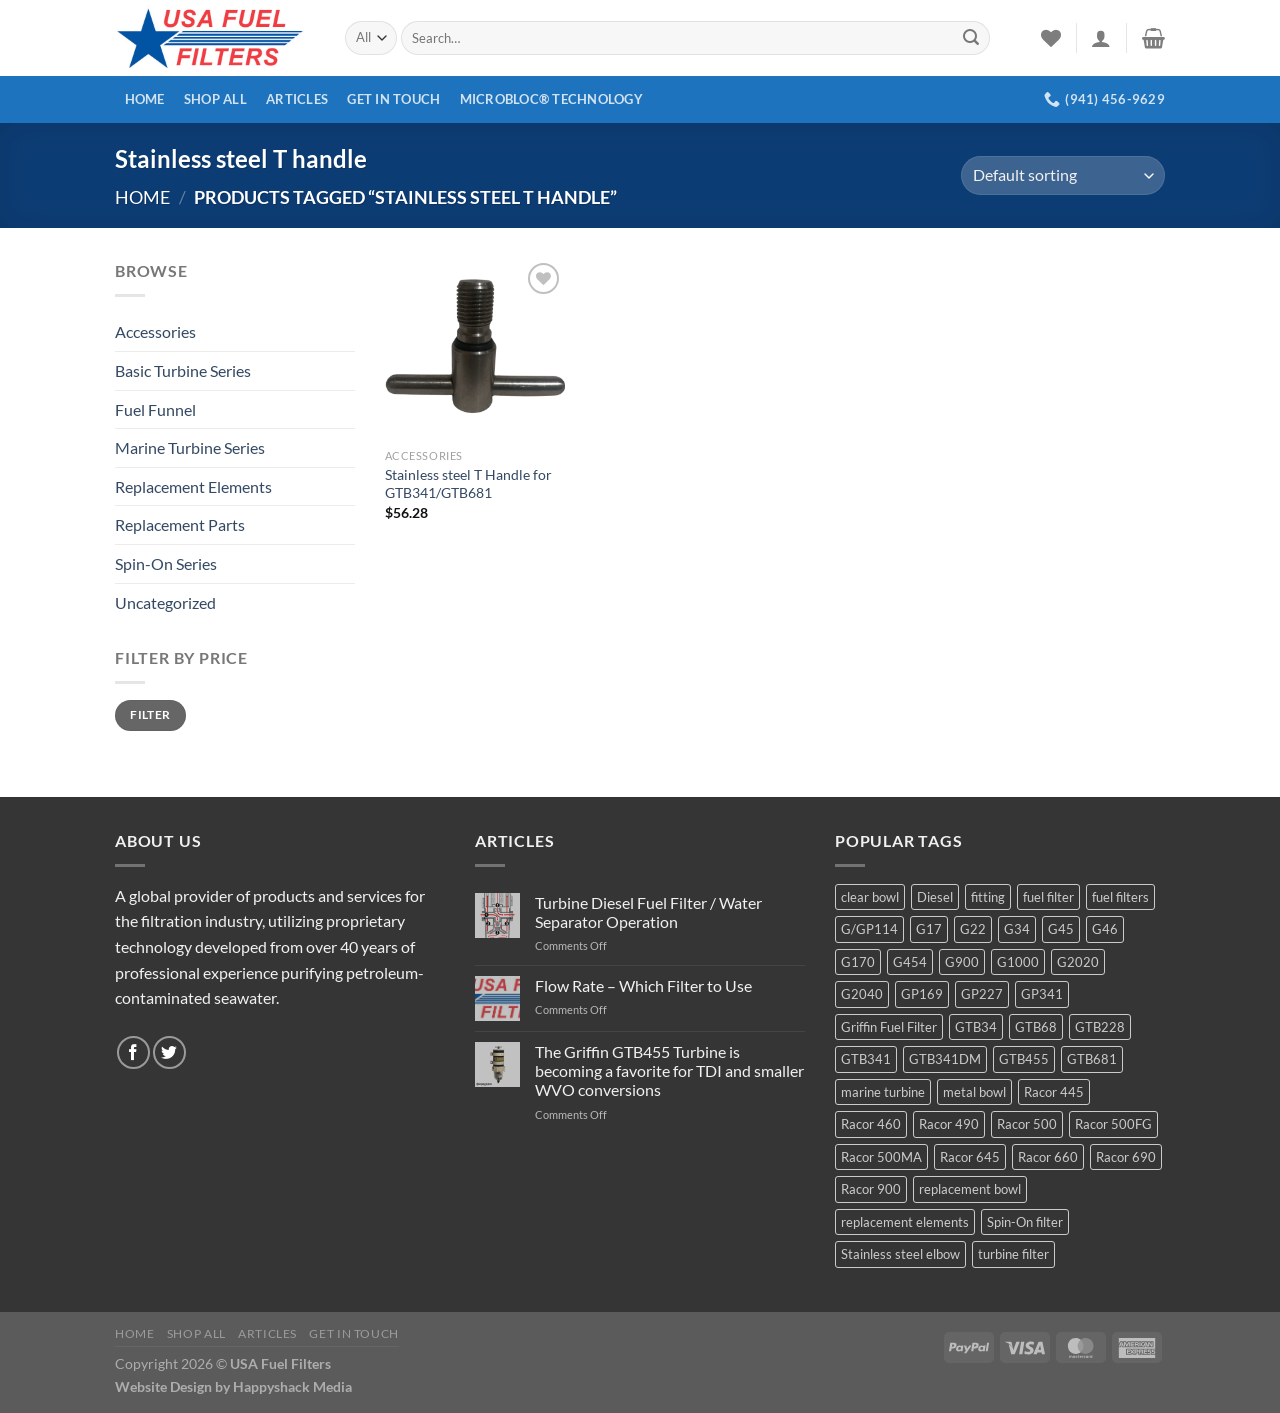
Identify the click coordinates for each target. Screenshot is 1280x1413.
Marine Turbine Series (190, 447)
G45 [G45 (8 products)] (1061, 929)
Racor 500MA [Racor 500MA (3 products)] (881, 1157)
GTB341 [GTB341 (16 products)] (866, 1059)
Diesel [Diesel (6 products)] (935, 897)
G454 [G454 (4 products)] (910, 962)
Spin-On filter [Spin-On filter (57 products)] (1025, 1222)
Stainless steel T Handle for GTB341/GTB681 (468, 484)
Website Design (163, 1386)
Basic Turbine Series (183, 370)
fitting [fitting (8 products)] (988, 897)
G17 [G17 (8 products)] (929, 929)
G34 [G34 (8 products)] (1017, 929)
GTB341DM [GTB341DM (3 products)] (945, 1059)
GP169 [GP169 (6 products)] (922, 994)
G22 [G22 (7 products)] (973, 929)
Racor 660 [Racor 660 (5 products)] (1048, 1157)
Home (145, 99)
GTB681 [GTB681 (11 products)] (1092, 1059)
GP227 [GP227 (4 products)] (982, 994)
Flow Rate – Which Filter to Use (643, 985)
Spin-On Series (166, 563)
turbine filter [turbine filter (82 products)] (1013, 1254)
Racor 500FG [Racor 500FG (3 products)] (1113, 1124)
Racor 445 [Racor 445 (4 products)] (1054, 1092)
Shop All (215, 99)
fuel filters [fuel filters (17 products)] (1120, 897)
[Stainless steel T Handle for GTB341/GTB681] (475, 348)
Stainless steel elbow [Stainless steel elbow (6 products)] (900, 1254)
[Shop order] (1063, 175)
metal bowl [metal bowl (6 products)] (974, 1092)
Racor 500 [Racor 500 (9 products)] (1027, 1124)
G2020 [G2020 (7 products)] (1078, 962)
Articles (297, 99)
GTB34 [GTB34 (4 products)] (976, 1027)
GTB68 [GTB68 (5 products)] (1036, 1027)
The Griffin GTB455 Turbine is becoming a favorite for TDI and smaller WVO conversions (669, 1070)
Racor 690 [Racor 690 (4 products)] (1126, 1157)
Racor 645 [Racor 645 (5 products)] (970, 1157)
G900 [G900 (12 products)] (962, 962)
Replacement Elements (193, 486)
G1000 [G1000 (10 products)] (1018, 962)
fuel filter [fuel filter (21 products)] (1048, 897)
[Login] (1101, 38)
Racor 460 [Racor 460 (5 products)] (871, 1124)
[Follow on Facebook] (133, 1052)
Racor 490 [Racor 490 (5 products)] (949, 1124)
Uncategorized (165, 602)
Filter (150, 714)
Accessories (155, 331)
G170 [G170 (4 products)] (858, 962)
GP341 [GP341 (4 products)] (1042, 994)
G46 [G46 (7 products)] (1105, 929)
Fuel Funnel (155, 409)
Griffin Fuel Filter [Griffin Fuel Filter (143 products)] (889, 1027)
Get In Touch (393, 99)
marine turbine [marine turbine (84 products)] (883, 1092)
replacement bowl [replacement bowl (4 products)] (970, 1189)
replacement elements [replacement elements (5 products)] (905, 1222)
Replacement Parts (180, 524)
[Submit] (971, 38)
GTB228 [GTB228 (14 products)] (1100, 1027)
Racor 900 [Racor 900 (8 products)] (871, 1189)
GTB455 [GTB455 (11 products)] (1024, 1059)
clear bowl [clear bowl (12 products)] (870, 897)
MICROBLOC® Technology (551, 99)
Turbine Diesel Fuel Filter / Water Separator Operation (648, 912)
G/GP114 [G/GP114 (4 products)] (869, 929)
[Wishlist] (1051, 38)
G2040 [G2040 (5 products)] (862, 994)
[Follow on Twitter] (169, 1052)
